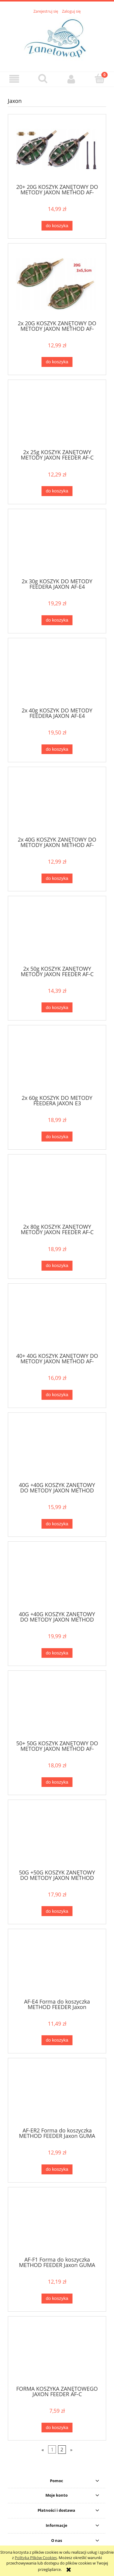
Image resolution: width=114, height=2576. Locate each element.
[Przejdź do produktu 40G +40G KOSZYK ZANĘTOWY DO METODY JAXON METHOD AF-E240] (57, 1449)
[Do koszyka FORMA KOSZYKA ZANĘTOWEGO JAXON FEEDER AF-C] (57, 2428)
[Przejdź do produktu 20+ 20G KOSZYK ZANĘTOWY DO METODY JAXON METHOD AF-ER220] (57, 151)
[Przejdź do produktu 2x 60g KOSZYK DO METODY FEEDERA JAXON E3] (57, 1062)
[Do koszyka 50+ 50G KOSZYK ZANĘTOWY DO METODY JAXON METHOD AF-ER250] (57, 1782)
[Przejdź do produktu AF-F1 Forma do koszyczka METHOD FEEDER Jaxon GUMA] (57, 2223)
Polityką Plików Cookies (36, 2557)
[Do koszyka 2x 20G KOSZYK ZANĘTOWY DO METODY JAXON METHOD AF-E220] (57, 362)
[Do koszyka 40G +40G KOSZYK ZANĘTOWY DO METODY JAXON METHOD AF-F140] (57, 1653)
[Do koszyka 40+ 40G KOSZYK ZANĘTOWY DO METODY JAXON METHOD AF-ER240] (57, 1395)
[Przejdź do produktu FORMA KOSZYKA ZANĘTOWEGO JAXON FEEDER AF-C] (57, 2353)
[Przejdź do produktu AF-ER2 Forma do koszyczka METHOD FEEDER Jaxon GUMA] (57, 2095)
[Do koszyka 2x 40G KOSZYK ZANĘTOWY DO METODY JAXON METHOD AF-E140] (57, 879)
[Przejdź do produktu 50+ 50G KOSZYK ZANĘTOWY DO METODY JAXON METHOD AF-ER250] (57, 1707)
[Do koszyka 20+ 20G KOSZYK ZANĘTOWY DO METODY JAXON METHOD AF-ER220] (57, 226)
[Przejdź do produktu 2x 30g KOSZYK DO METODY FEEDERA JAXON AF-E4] (57, 545)
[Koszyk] (99, 78)
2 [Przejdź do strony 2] (61, 2449)
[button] (14, 79)
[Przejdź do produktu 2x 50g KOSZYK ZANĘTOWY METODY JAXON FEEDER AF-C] (57, 933)
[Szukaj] (43, 78)
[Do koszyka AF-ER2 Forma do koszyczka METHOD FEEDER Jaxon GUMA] (57, 2169)
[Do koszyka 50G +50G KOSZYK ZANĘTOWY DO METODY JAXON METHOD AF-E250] (57, 1911)
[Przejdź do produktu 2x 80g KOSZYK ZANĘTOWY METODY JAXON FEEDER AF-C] (57, 1191)
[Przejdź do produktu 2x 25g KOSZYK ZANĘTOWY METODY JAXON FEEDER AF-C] (57, 416)
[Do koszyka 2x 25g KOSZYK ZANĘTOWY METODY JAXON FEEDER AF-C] (57, 491)
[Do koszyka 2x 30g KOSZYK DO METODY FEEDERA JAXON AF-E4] (57, 620)
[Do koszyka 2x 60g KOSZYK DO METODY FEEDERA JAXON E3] (57, 1137)
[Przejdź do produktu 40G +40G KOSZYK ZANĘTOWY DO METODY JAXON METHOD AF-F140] (57, 1578)
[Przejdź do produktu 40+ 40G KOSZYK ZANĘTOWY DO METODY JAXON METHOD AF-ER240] (57, 1320)
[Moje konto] (71, 79)
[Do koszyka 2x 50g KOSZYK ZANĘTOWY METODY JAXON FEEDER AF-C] (57, 1007)
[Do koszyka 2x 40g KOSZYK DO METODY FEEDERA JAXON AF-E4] (57, 749)
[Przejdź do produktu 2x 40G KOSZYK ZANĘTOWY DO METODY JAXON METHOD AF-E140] (57, 803)
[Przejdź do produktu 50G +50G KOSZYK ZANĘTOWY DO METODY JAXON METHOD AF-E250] (57, 1836)
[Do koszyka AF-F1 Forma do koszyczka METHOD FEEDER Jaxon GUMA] (57, 2299)
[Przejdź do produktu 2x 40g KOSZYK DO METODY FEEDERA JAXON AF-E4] (57, 674)
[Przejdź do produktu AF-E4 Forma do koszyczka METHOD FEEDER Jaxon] (57, 1966)
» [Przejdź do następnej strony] (71, 2449)
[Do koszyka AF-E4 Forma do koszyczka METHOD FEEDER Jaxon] (57, 2040)
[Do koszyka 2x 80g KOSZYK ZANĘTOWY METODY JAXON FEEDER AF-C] (57, 1266)
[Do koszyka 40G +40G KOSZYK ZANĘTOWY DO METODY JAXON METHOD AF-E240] (57, 1524)
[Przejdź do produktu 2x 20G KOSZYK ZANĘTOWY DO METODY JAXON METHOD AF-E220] (57, 284)
